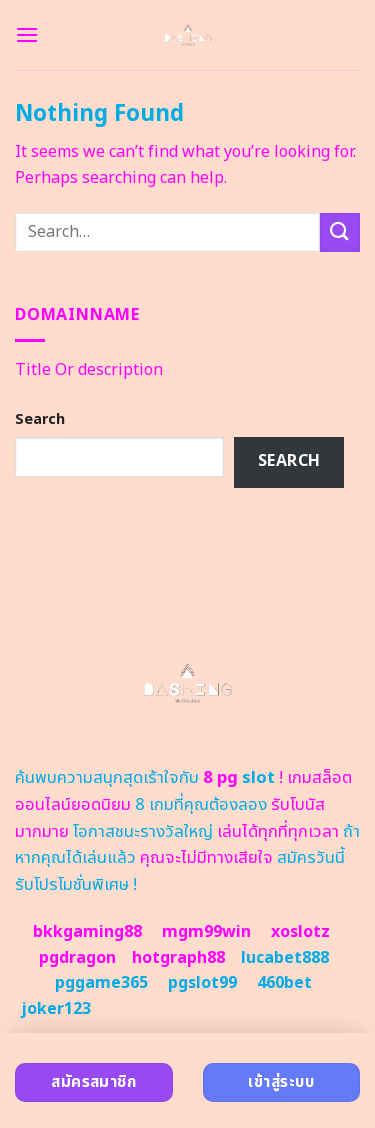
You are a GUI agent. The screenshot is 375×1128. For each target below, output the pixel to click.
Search (40, 419)
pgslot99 (202, 983)
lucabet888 (285, 958)
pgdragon (77, 958)
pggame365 (101, 983)
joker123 (56, 1009)
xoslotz (300, 932)
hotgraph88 (178, 958)
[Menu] (27, 34)
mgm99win (206, 932)
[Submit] (340, 232)
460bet (284, 983)
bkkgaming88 (87, 932)
